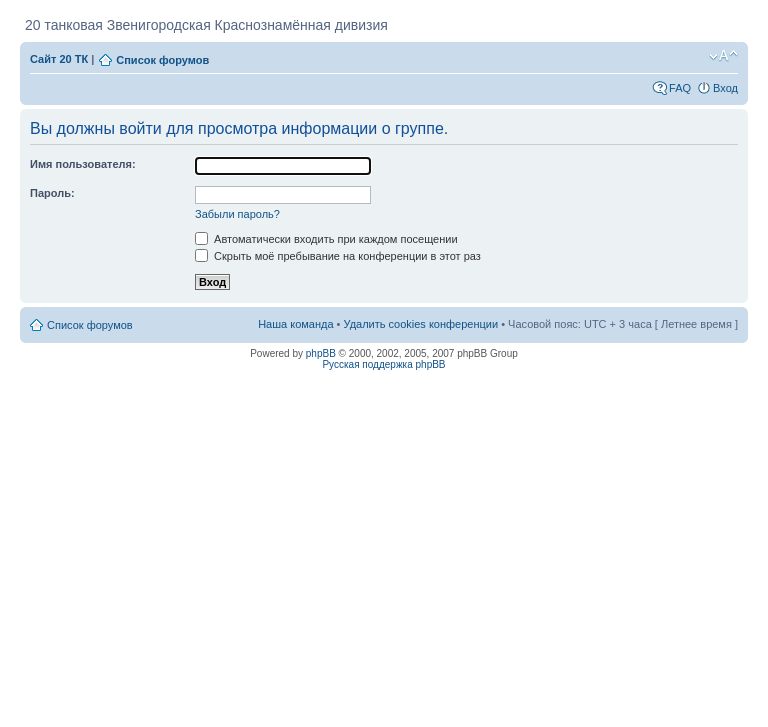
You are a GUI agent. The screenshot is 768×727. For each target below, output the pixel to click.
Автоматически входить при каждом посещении (326, 239)
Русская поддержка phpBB (383, 364)
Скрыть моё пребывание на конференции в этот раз (338, 256)
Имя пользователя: (83, 164)
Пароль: (52, 193)
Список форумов (162, 60)
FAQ (680, 88)
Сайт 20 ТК (59, 59)
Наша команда (295, 324)
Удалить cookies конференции (421, 324)
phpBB (321, 353)
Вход (725, 88)
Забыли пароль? (237, 214)
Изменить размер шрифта (723, 56)
